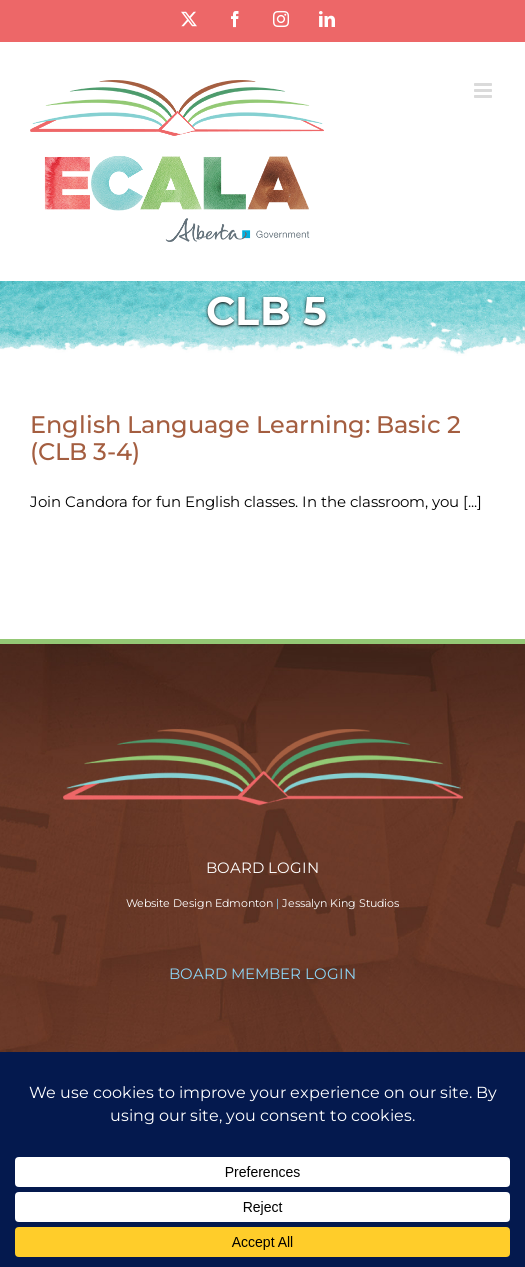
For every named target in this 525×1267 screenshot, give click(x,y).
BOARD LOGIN (262, 867)
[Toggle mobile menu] (484, 90)
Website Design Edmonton (199, 903)
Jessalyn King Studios (340, 903)
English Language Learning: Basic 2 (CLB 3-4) (245, 438)
